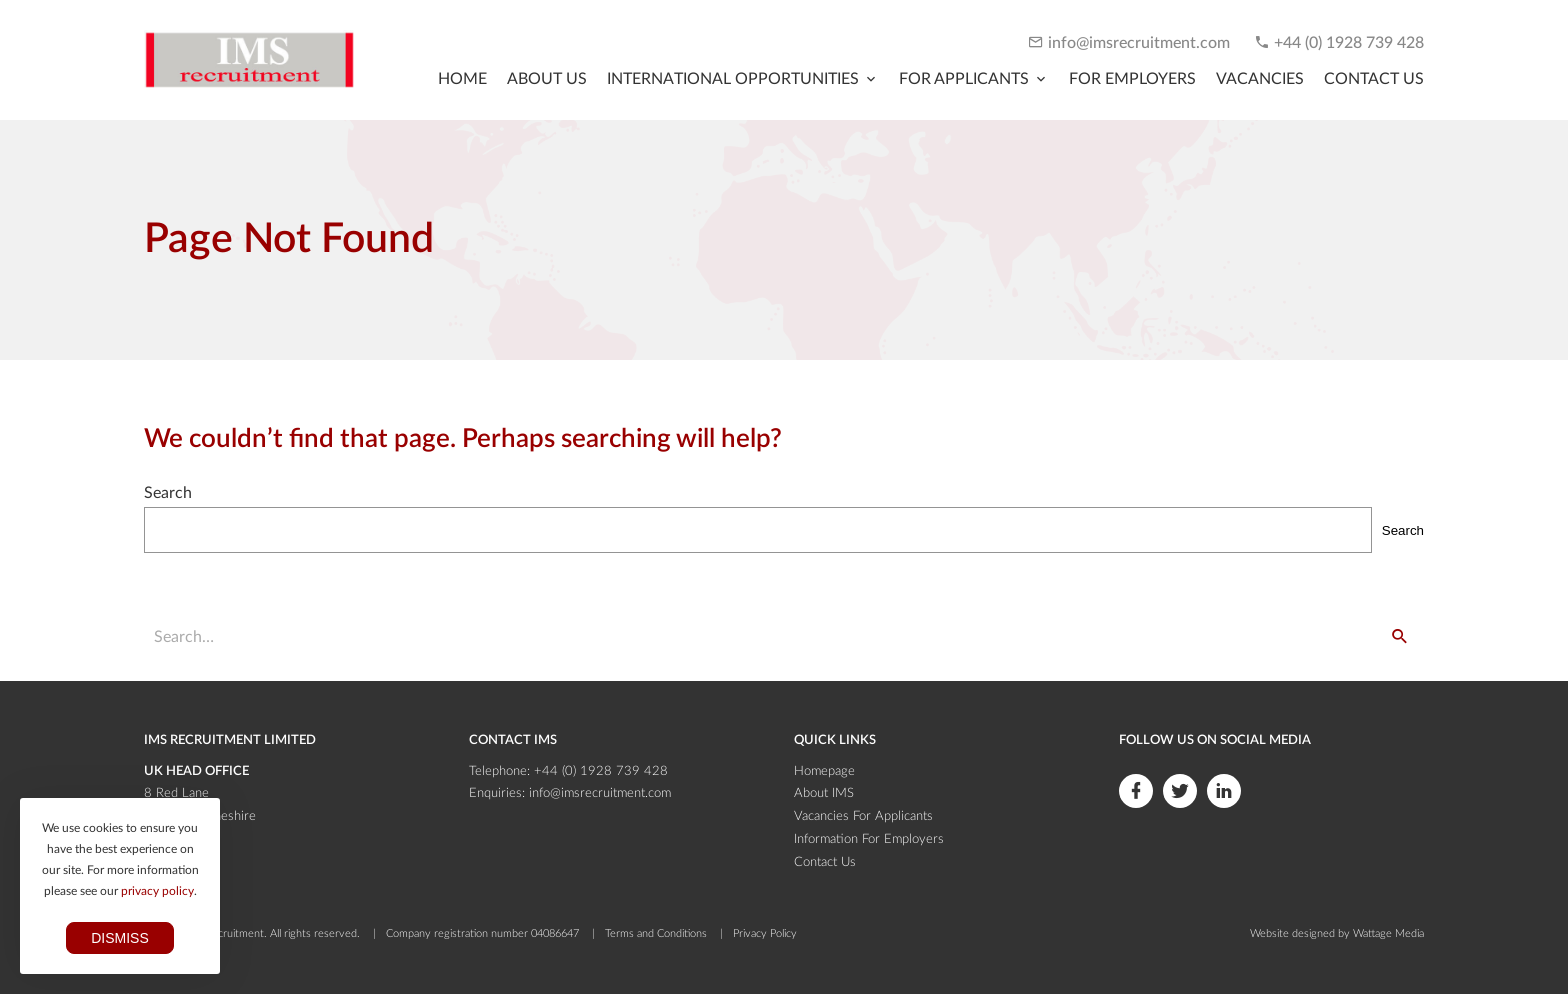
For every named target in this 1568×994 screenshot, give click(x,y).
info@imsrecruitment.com (1139, 43)
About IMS (824, 793)
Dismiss (120, 938)
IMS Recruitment (223, 933)
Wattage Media (1388, 933)
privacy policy (157, 891)
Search (168, 493)
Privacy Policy (765, 933)
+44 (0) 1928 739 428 (1349, 43)
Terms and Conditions (656, 933)
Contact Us (825, 862)
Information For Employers (869, 839)
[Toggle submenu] (743, 79)
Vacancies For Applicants (863, 816)
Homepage (824, 771)
